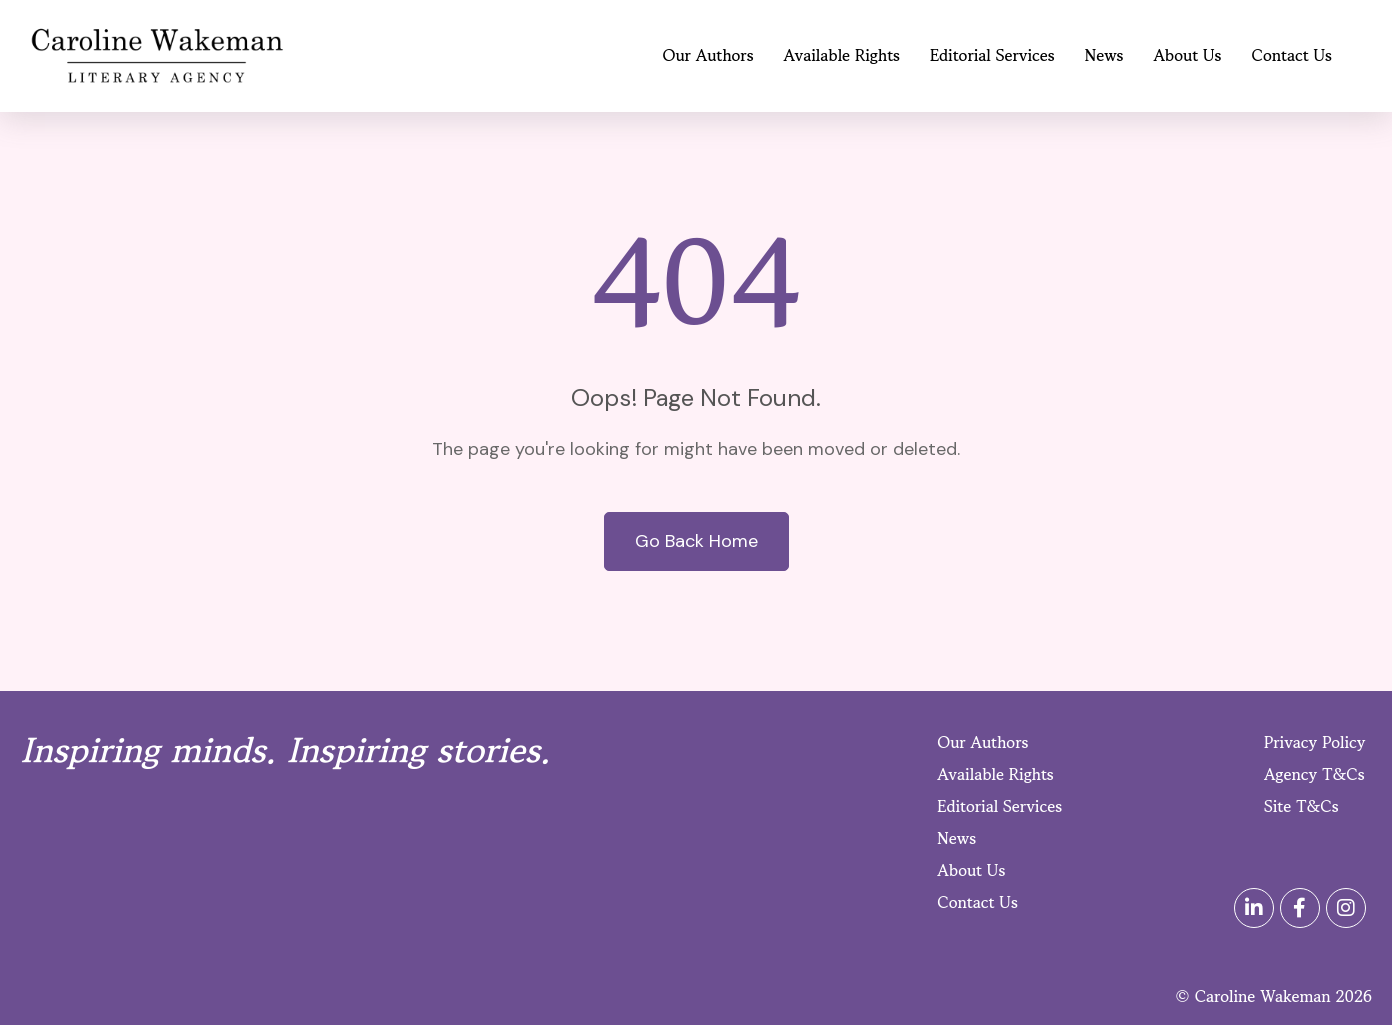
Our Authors (708, 55)
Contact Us (1292, 55)
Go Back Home (696, 541)
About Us (1188, 55)
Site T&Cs (1301, 806)
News (1104, 55)
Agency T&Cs (1314, 774)
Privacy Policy (1314, 742)
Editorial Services (992, 55)
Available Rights (842, 55)
